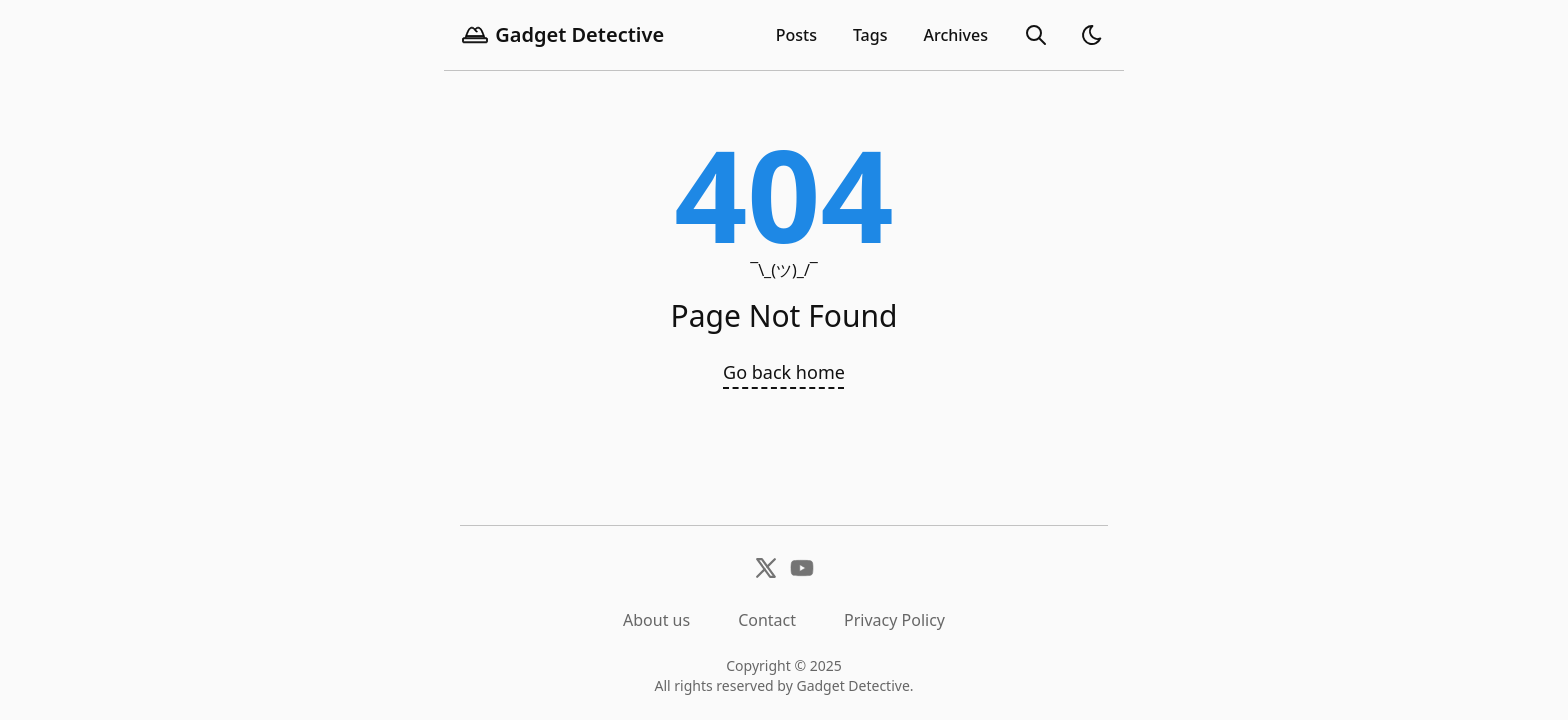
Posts (796, 35)
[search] (1036, 35)
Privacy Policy (894, 620)
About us (656, 620)
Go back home (784, 372)
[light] (1092, 35)
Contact (767, 620)
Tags (870, 35)
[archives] (955, 35)
